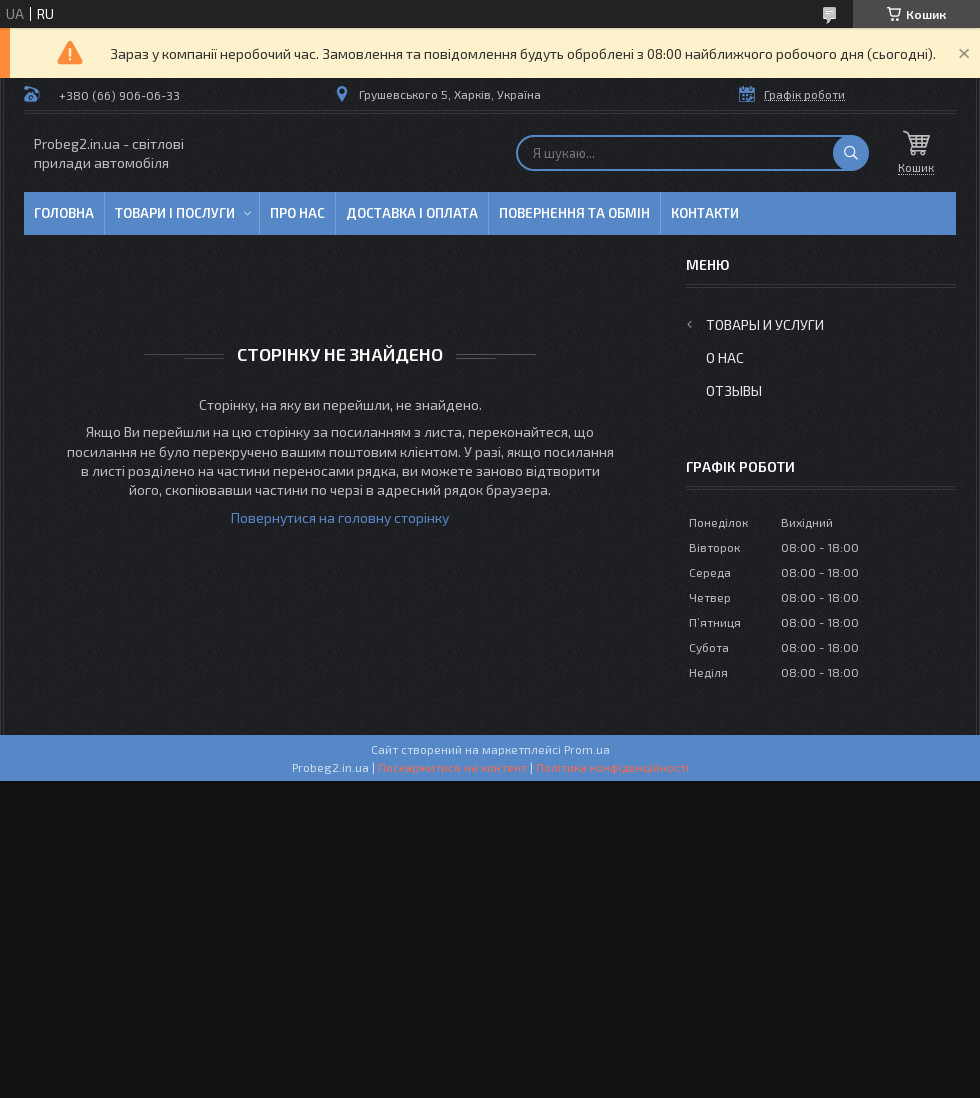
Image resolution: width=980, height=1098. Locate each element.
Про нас (297, 213)
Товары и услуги (765, 324)
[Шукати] (851, 153)
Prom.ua (587, 749)
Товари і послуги (175, 213)
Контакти (705, 213)
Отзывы (734, 390)
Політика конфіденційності (612, 767)
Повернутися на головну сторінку (340, 517)
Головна (64, 213)
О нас (725, 357)
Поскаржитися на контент (452, 767)
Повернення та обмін (574, 213)
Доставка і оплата (412, 213)
